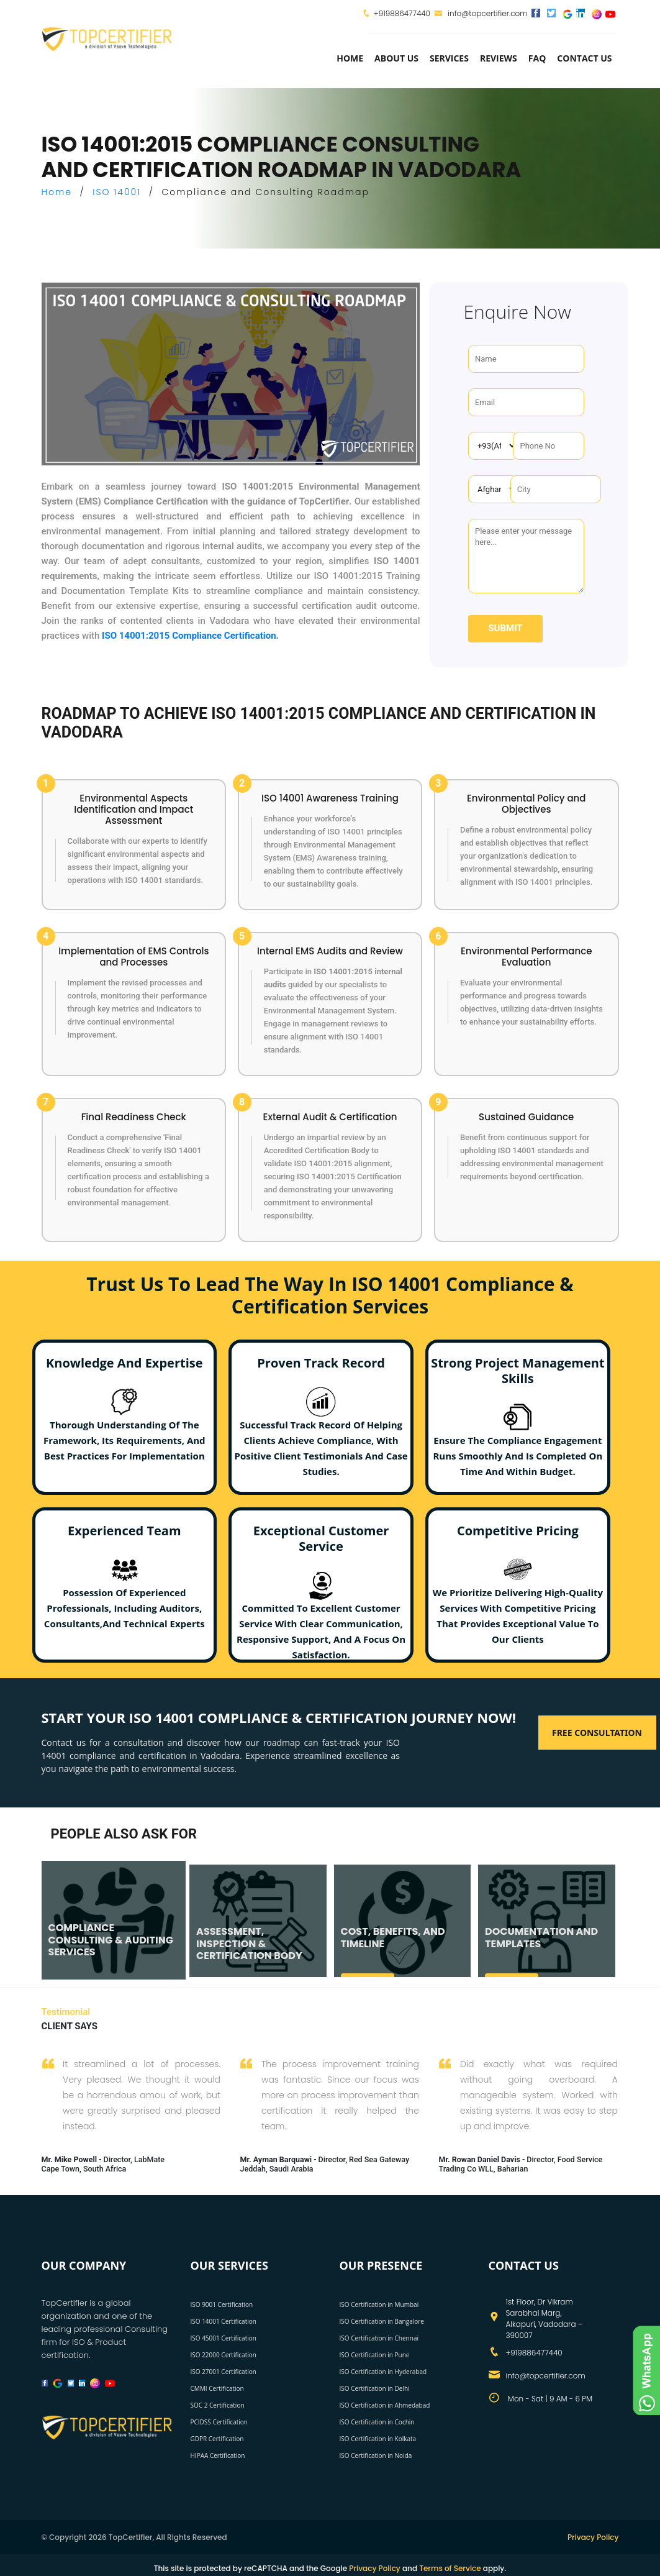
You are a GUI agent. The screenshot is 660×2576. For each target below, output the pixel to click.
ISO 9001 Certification (222, 2304)
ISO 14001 (117, 192)
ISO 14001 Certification (223, 2321)
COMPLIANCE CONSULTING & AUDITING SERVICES (110, 1939)
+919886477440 (402, 13)
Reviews (498, 58)
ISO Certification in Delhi (375, 2388)
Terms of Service (450, 2568)
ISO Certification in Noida (376, 2455)
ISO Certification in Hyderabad (383, 2371)
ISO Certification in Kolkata (378, 2438)
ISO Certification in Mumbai (379, 2304)
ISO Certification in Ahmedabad (385, 2405)
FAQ (537, 58)
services (449, 58)
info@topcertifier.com (481, 13)
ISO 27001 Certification (223, 2371)
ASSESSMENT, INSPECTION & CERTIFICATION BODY (249, 1943)
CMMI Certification (217, 2388)
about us (396, 58)
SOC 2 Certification (218, 2405)
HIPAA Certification (218, 2455)
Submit (505, 628)
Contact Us (584, 58)
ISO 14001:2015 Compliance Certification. (190, 635)
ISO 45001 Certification (223, 2338)
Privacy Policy (593, 2537)
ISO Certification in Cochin (377, 2422)
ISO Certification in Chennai (379, 2338)
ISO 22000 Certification (223, 2354)
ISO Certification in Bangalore (382, 2321)
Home (350, 58)
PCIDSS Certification (219, 2422)
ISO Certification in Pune (375, 2354)
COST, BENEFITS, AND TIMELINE (392, 1937)
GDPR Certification (217, 2438)
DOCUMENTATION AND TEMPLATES (540, 1937)
